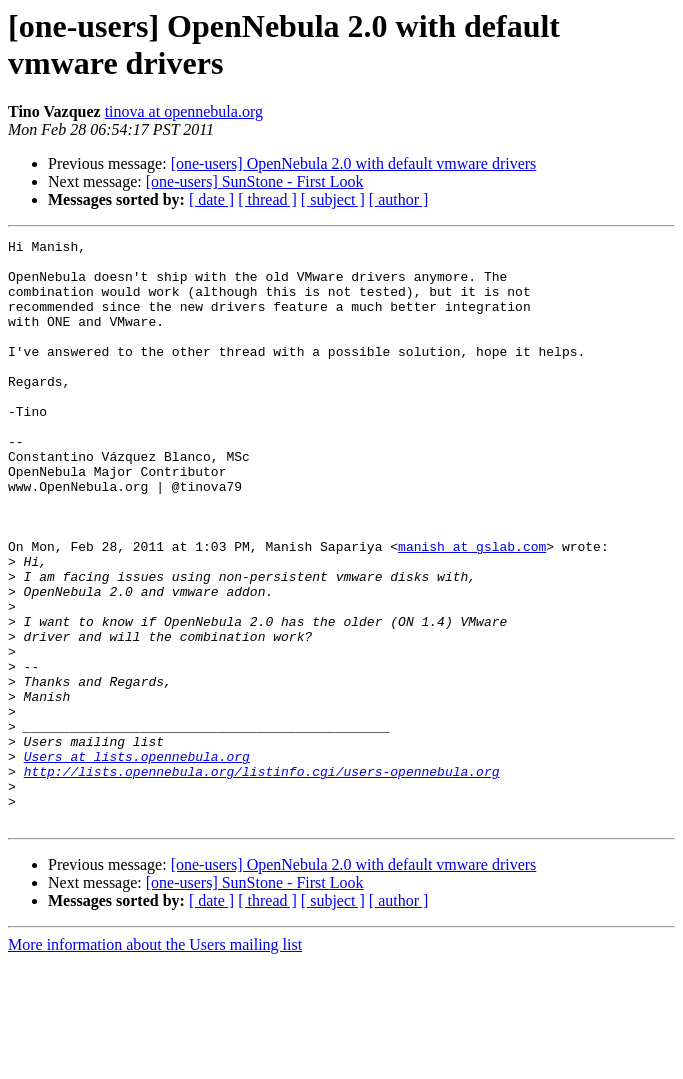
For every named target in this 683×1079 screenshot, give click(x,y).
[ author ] (399, 199)
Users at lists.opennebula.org (137, 861)
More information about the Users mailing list (155, 1061)
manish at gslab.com (472, 609)
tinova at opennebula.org (184, 111)
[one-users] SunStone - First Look (255, 181)
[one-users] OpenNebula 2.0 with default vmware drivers (354, 163)
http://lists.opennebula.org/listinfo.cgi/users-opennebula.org (262, 879)
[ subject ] (333, 199)
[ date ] (211, 199)
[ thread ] (267, 199)
